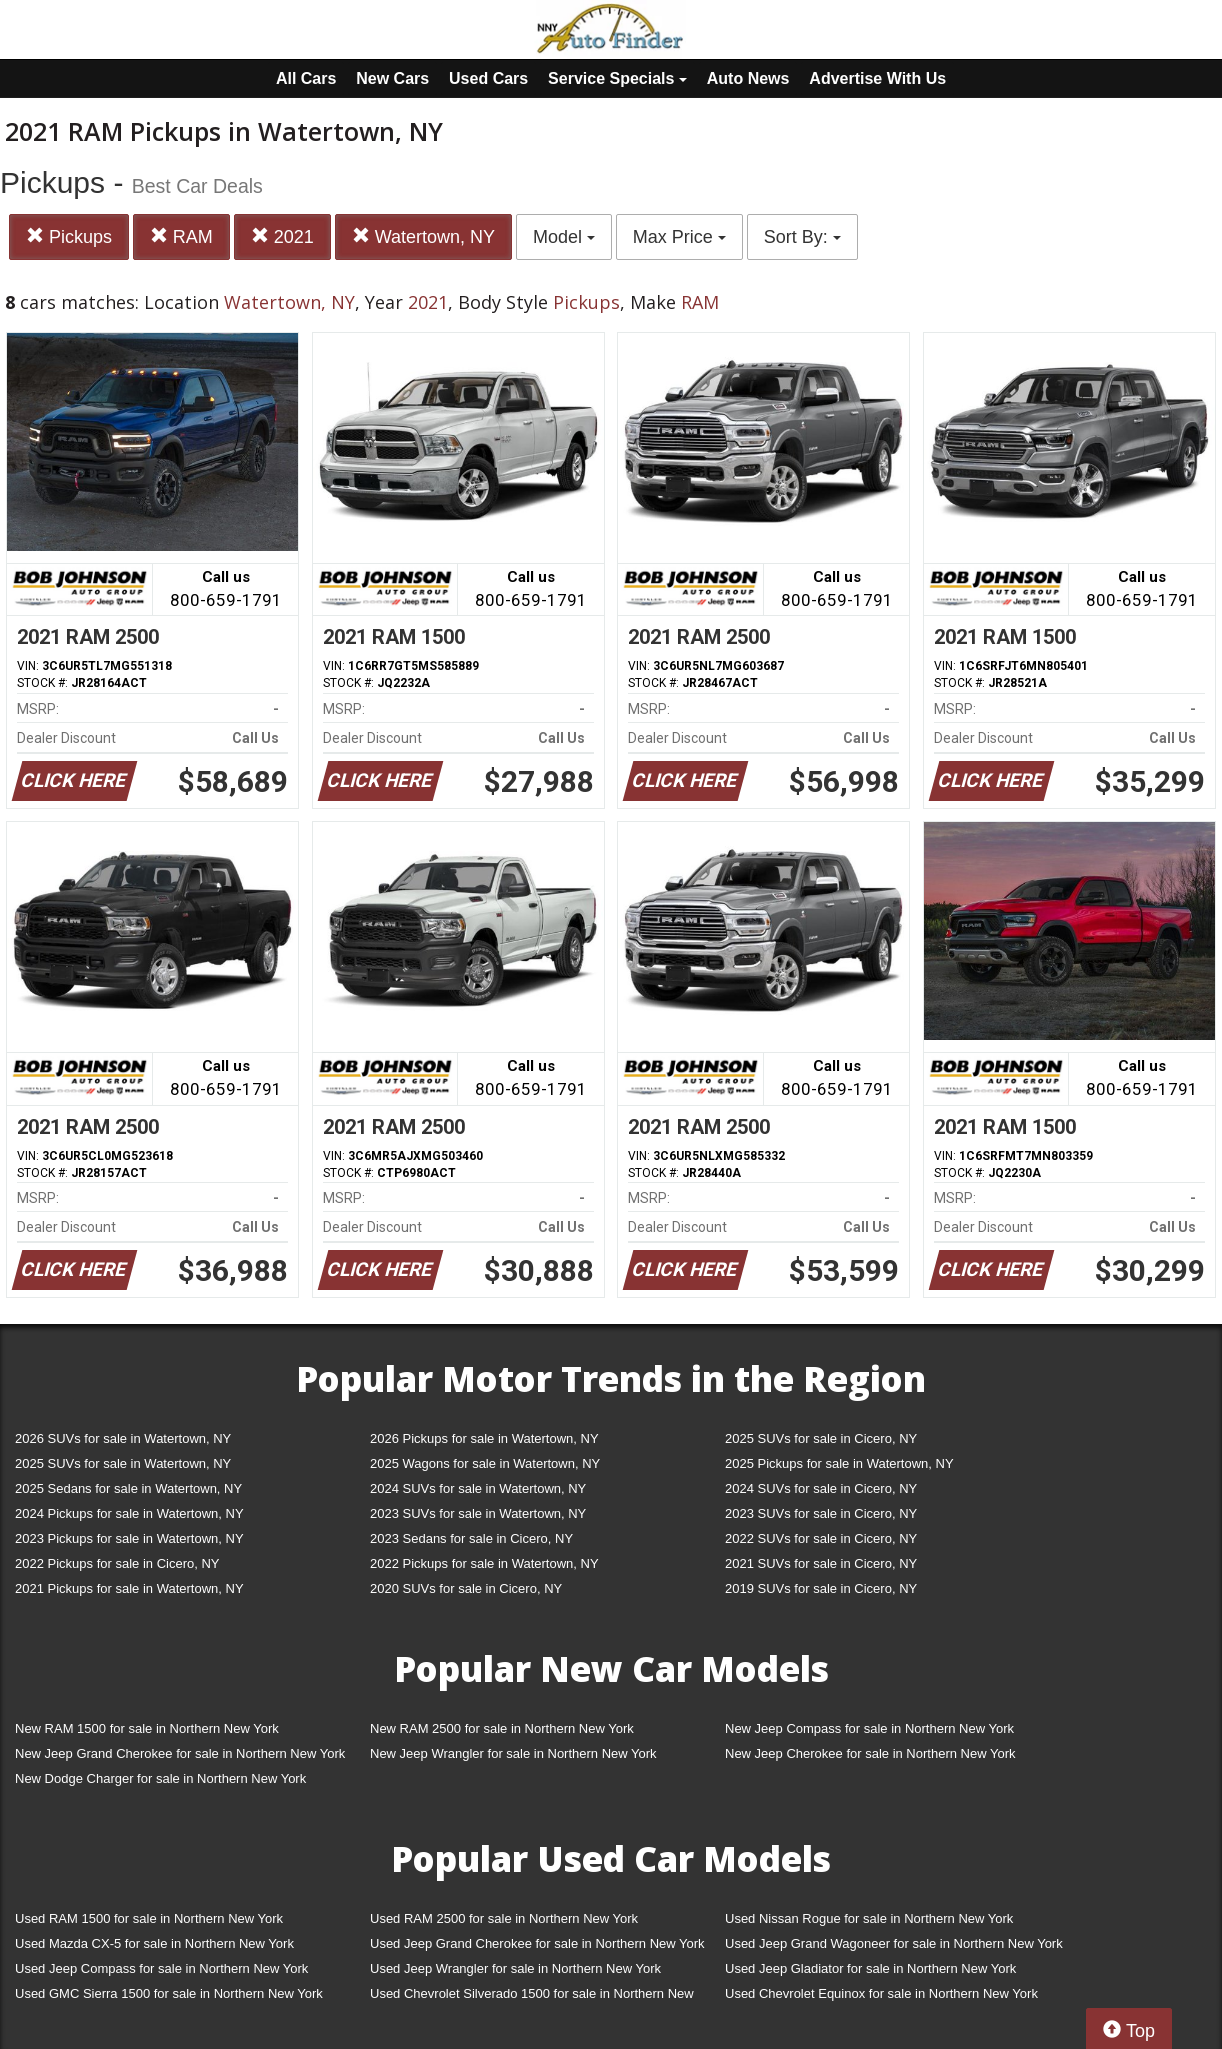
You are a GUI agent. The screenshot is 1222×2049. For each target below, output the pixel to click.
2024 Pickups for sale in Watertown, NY (129, 1513)
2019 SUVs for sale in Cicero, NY (821, 1588)
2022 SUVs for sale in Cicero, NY (821, 1538)
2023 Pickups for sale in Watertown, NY (129, 1538)
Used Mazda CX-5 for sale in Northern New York (154, 1943)
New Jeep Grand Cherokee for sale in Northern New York (180, 1753)
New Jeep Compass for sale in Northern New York (869, 1728)
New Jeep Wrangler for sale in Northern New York (513, 1753)
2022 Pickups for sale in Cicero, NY (117, 1563)
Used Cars (488, 78)
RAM (181, 236)
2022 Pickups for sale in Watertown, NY (484, 1563)
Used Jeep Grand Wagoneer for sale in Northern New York (894, 1943)
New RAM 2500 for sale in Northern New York (502, 1728)
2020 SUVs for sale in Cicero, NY (466, 1588)
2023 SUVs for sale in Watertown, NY (478, 1513)
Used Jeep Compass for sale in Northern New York (161, 1968)
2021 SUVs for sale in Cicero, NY (821, 1563)
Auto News (748, 78)
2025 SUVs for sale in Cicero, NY (821, 1438)
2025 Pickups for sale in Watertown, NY (839, 1463)
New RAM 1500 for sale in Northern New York (147, 1728)
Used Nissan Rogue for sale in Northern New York (869, 1918)
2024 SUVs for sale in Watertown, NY (478, 1488)
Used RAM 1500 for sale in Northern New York (149, 1918)
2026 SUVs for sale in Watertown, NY (123, 1438)
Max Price (679, 237)
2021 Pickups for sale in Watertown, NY (129, 1588)
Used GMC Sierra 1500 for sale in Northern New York (169, 1993)
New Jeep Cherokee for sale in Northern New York (870, 1753)
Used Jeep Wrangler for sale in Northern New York (515, 1968)
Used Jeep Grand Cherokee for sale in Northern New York (537, 1943)
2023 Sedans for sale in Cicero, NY (471, 1538)
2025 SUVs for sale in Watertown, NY (123, 1463)
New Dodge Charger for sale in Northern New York (160, 1778)
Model (564, 237)
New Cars (392, 78)
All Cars (306, 78)
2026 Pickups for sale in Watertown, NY (484, 1438)
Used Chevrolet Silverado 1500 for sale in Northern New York (532, 1997)
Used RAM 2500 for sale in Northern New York (504, 1918)
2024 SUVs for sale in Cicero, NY (821, 1488)
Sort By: (802, 237)
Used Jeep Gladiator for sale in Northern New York (870, 1968)
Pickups (69, 236)
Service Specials (617, 78)
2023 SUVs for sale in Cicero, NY (821, 1513)
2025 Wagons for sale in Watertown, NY (485, 1463)
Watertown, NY (423, 236)
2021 (282, 236)
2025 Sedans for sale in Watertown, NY (128, 1488)
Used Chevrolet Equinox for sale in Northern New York (881, 1993)
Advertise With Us (877, 78)
